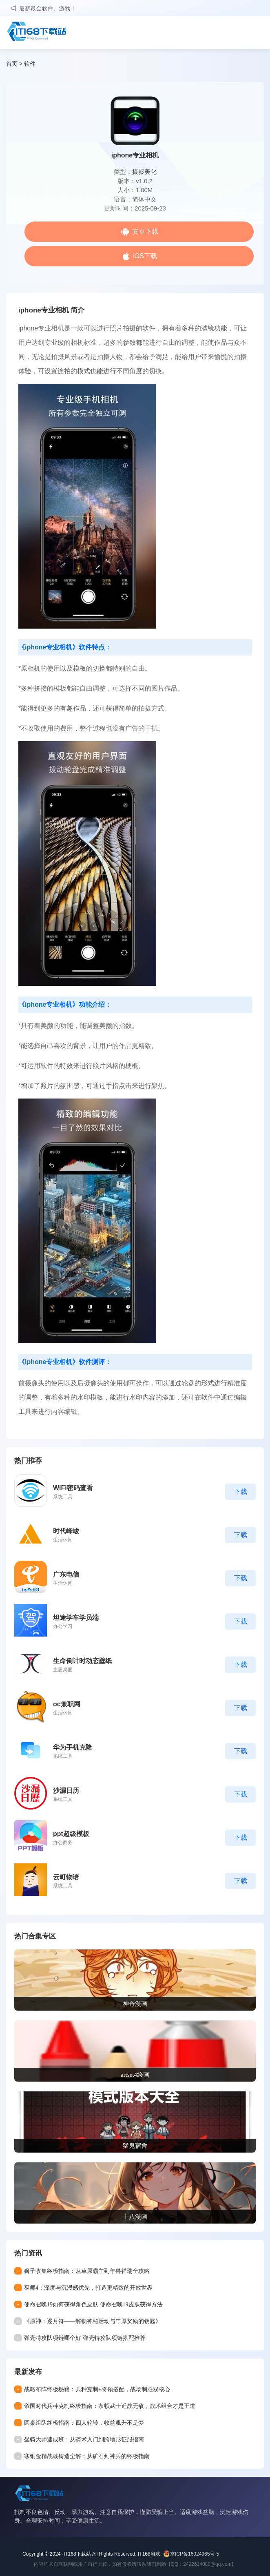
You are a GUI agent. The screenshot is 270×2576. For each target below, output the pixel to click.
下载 (240, 1491)
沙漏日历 (66, 1790)
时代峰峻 (66, 1531)
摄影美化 (144, 171)
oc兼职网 (66, 1704)
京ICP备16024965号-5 (194, 2554)
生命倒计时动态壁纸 (82, 1660)
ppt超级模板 (71, 1833)
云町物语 (66, 1877)
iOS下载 (145, 256)
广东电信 (66, 1574)
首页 (12, 63)
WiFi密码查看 (73, 1487)
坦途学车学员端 (76, 1617)
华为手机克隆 (72, 1747)
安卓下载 (145, 231)
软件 (29, 63)
